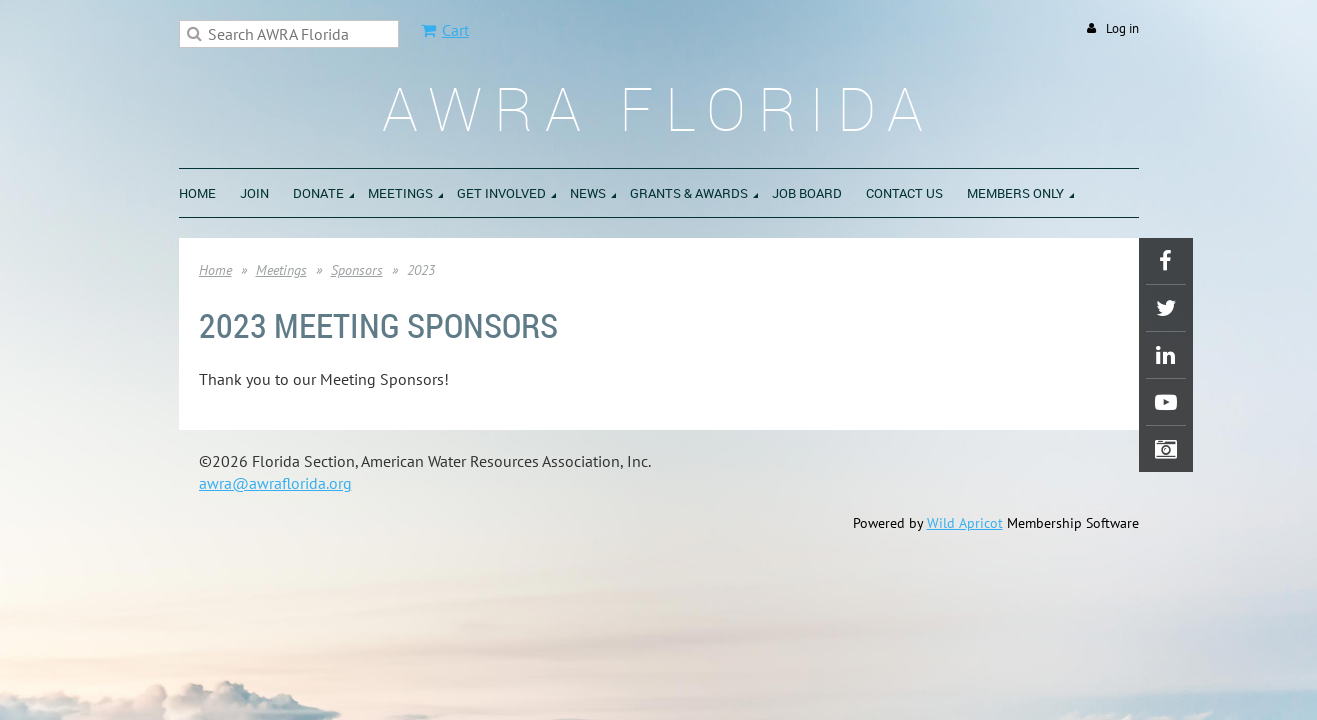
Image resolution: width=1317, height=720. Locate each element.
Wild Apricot (965, 523)
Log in (1122, 28)
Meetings (281, 270)
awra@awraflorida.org (275, 483)
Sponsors (357, 270)
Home (215, 270)
